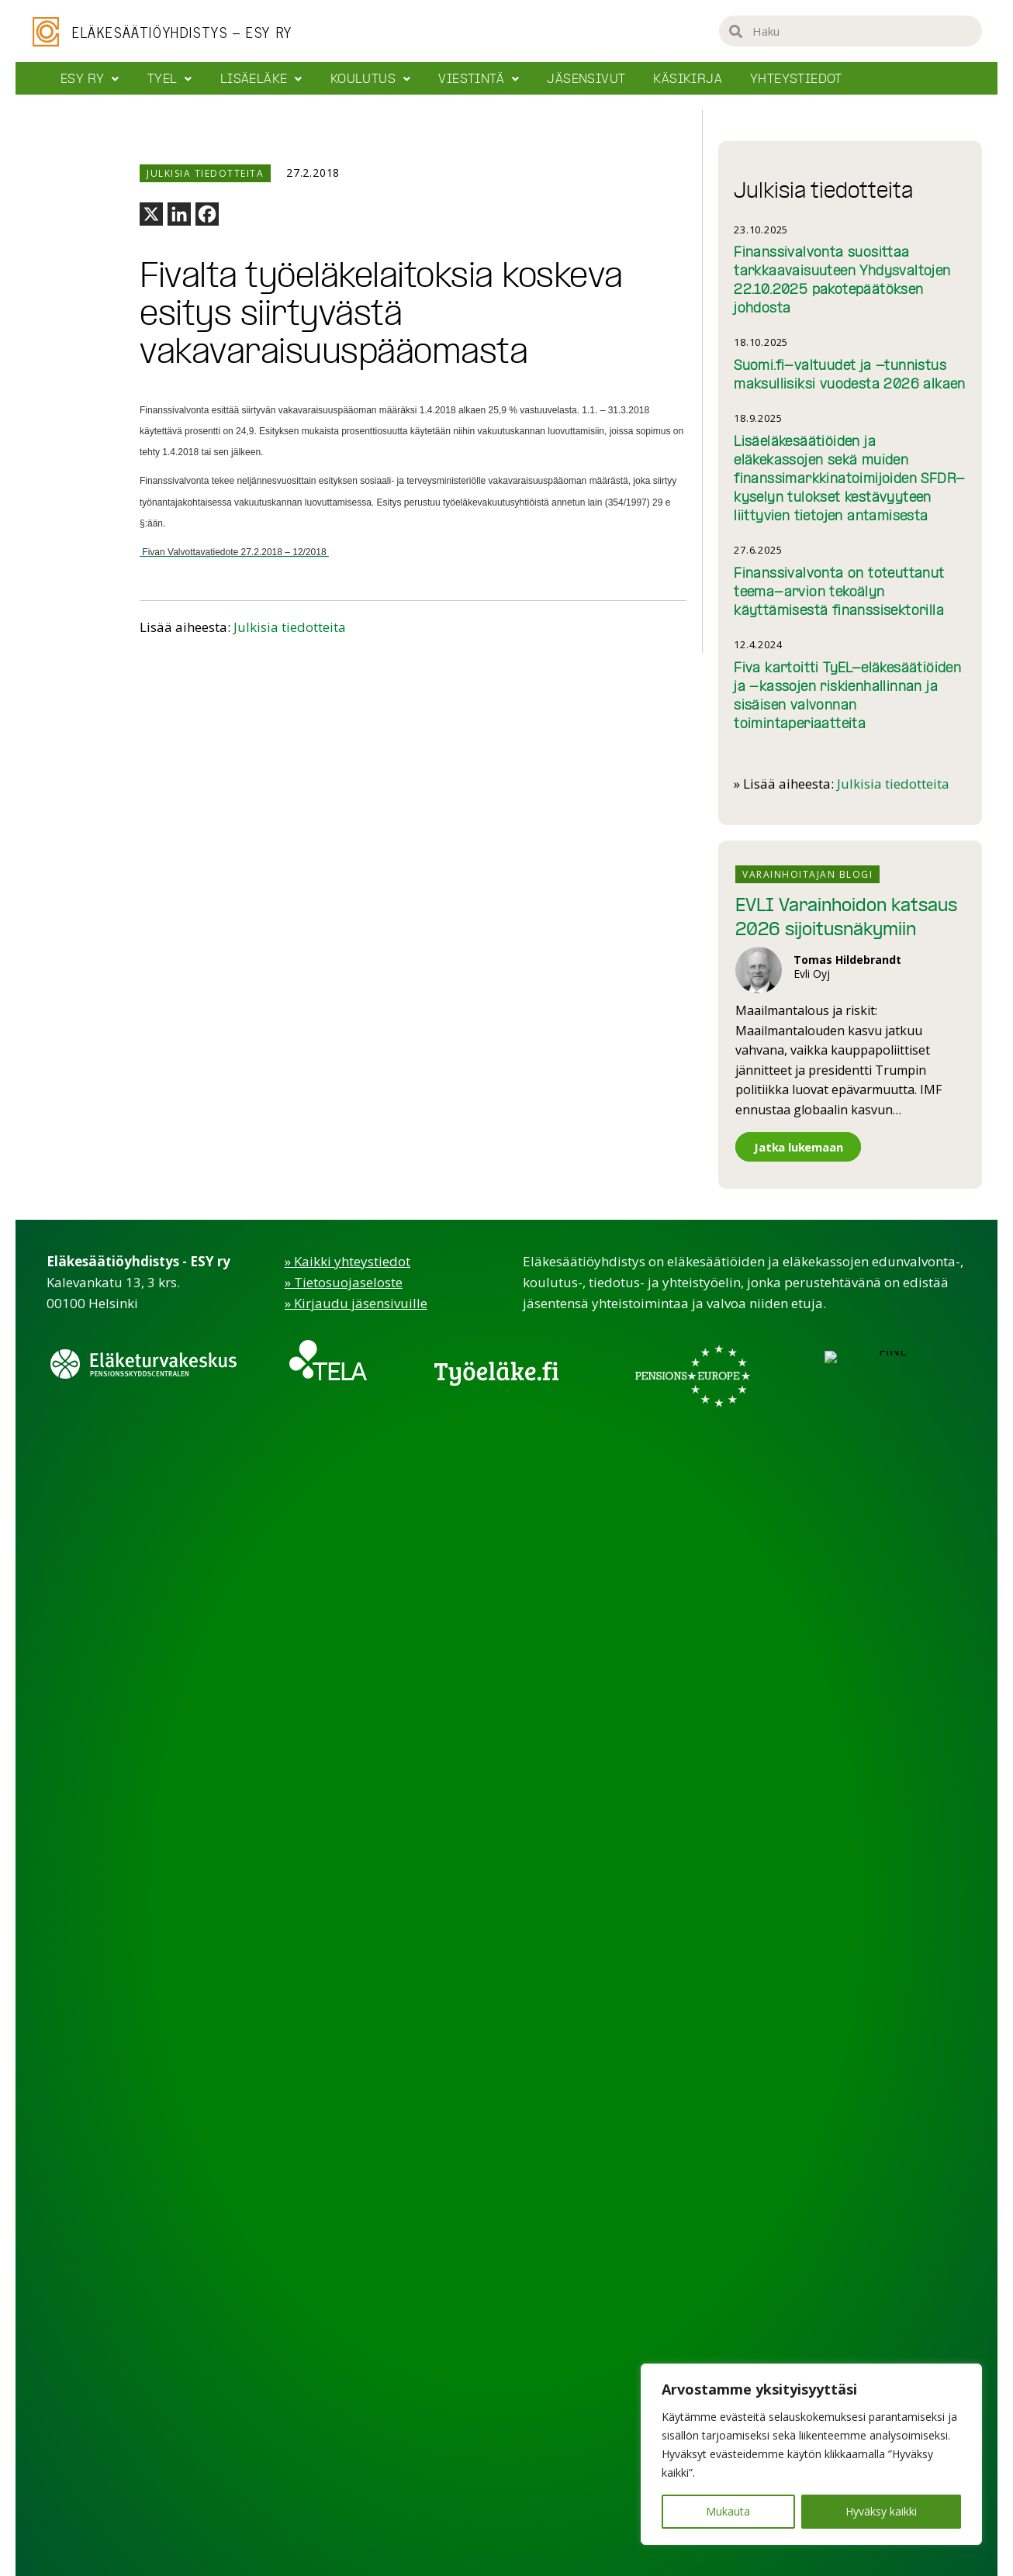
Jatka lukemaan (798, 1147)
